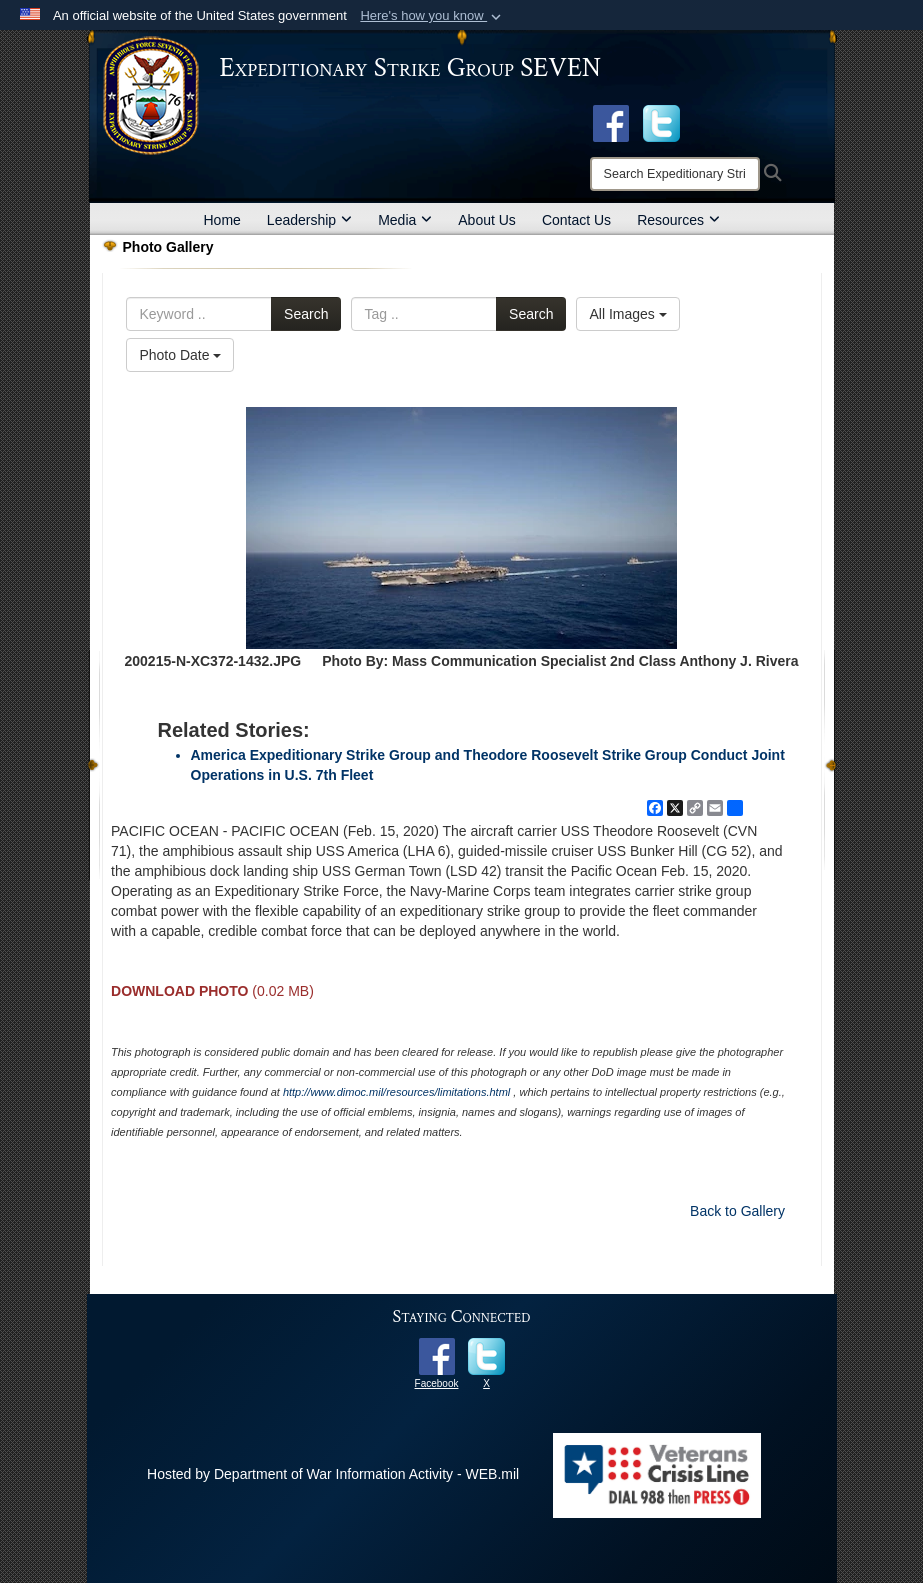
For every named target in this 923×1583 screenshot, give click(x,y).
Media (405, 220)
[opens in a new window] (661, 122)
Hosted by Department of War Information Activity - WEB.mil (333, 1474)
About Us (487, 220)
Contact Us (576, 220)
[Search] (675, 174)
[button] (432, 16)
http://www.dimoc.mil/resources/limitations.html (396, 1092)
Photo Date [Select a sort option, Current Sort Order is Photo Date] (180, 355)
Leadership (309, 220)
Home (222, 220)
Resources (678, 220)
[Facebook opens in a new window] (611, 122)
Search (306, 314)
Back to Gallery (737, 1211)
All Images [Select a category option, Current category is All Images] (627, 314)
